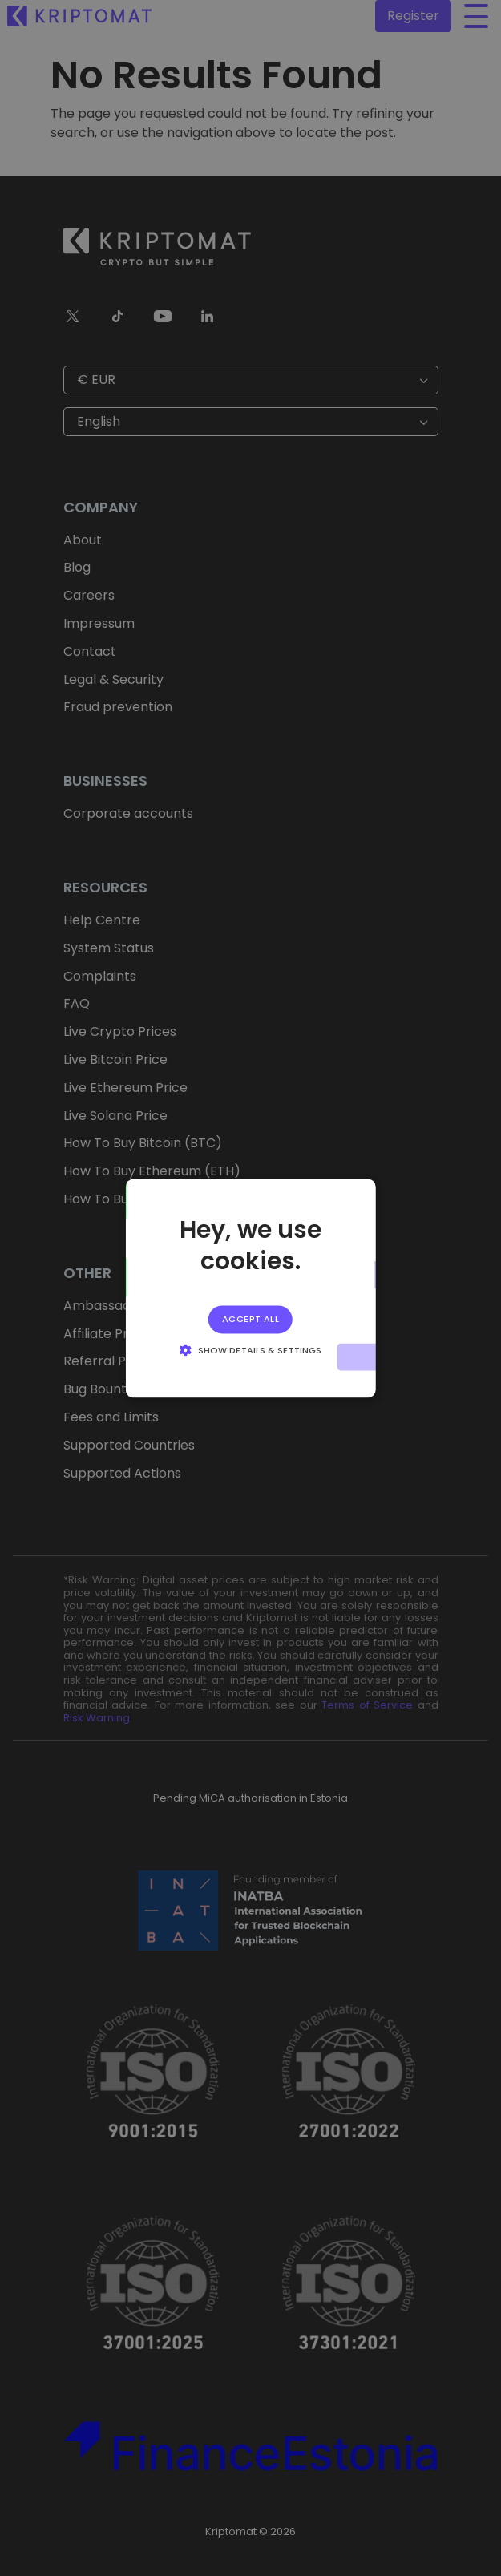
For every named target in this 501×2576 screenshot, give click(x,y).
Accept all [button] (250, 1318)
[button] (250, 1349)
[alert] (250, 1288)
